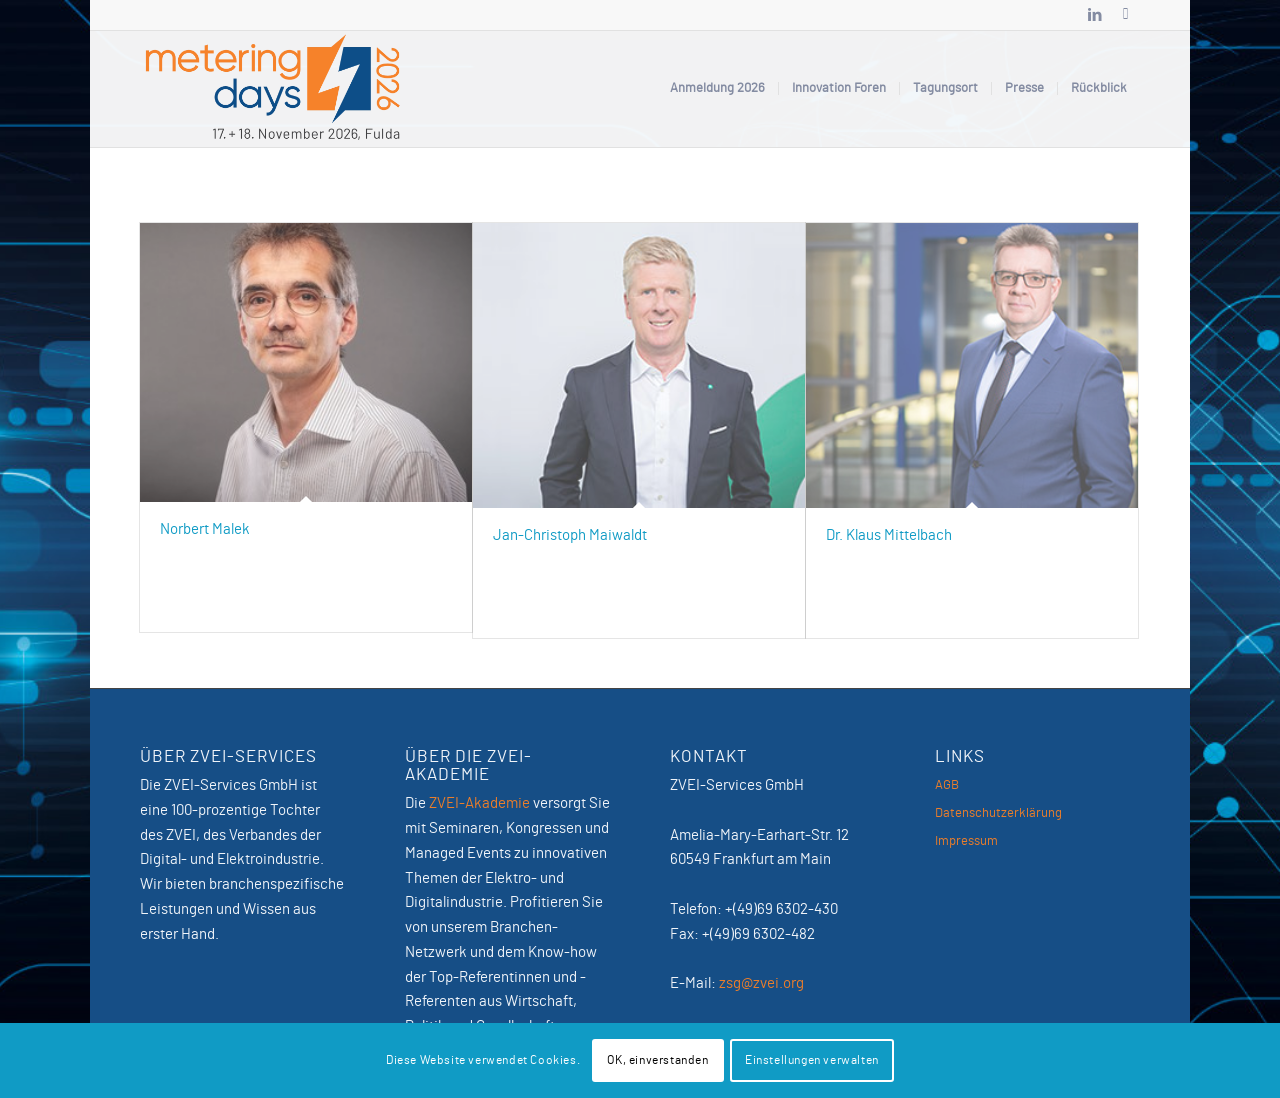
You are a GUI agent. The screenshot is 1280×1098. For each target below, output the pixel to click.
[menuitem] (717, 89)
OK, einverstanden (657, 1060)
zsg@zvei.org (761, 983)
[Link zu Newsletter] (1125, 15)
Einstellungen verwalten (812, 1060)
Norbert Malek (205, 529)
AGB (947, 785)
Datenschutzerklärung (998, 813)
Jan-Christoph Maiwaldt (570, 535)
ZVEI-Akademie (479, 803)
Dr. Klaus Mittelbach (889, 535)
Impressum (966, 841)
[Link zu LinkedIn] (1095, 15)
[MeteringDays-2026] (273, 89)
